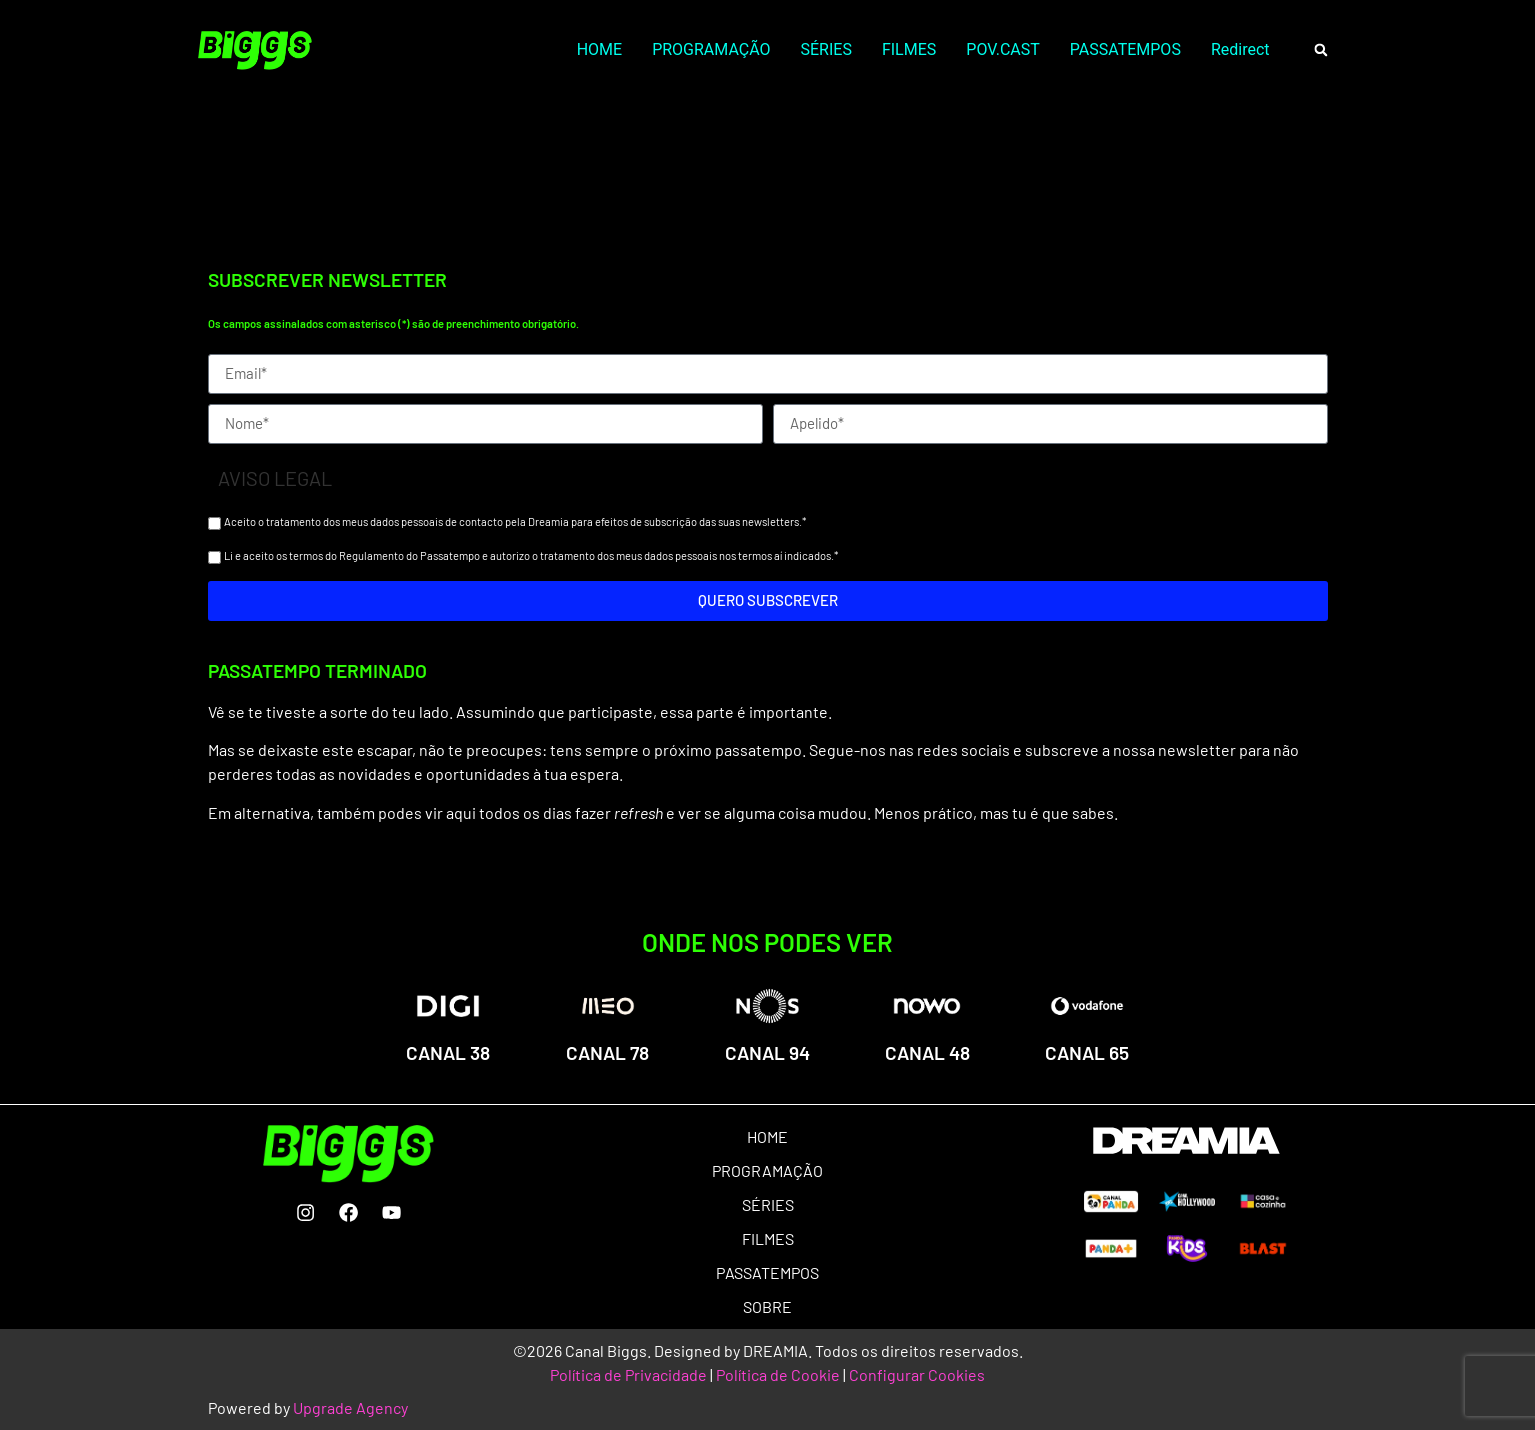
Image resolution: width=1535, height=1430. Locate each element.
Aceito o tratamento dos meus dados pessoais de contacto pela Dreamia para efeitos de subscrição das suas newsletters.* (515, 521)
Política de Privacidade (628, 1374)
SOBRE (767, 1306)
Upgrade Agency (350, 1407)
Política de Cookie (778, 1374)
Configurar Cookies (917, 1374)
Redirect (1240, 49)
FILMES (909, 49)
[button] (1321, 50)
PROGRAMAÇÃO (711, 49)
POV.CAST (1002, 49)
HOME (599, 49)
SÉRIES (826, 49)
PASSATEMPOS (1125, 49)
